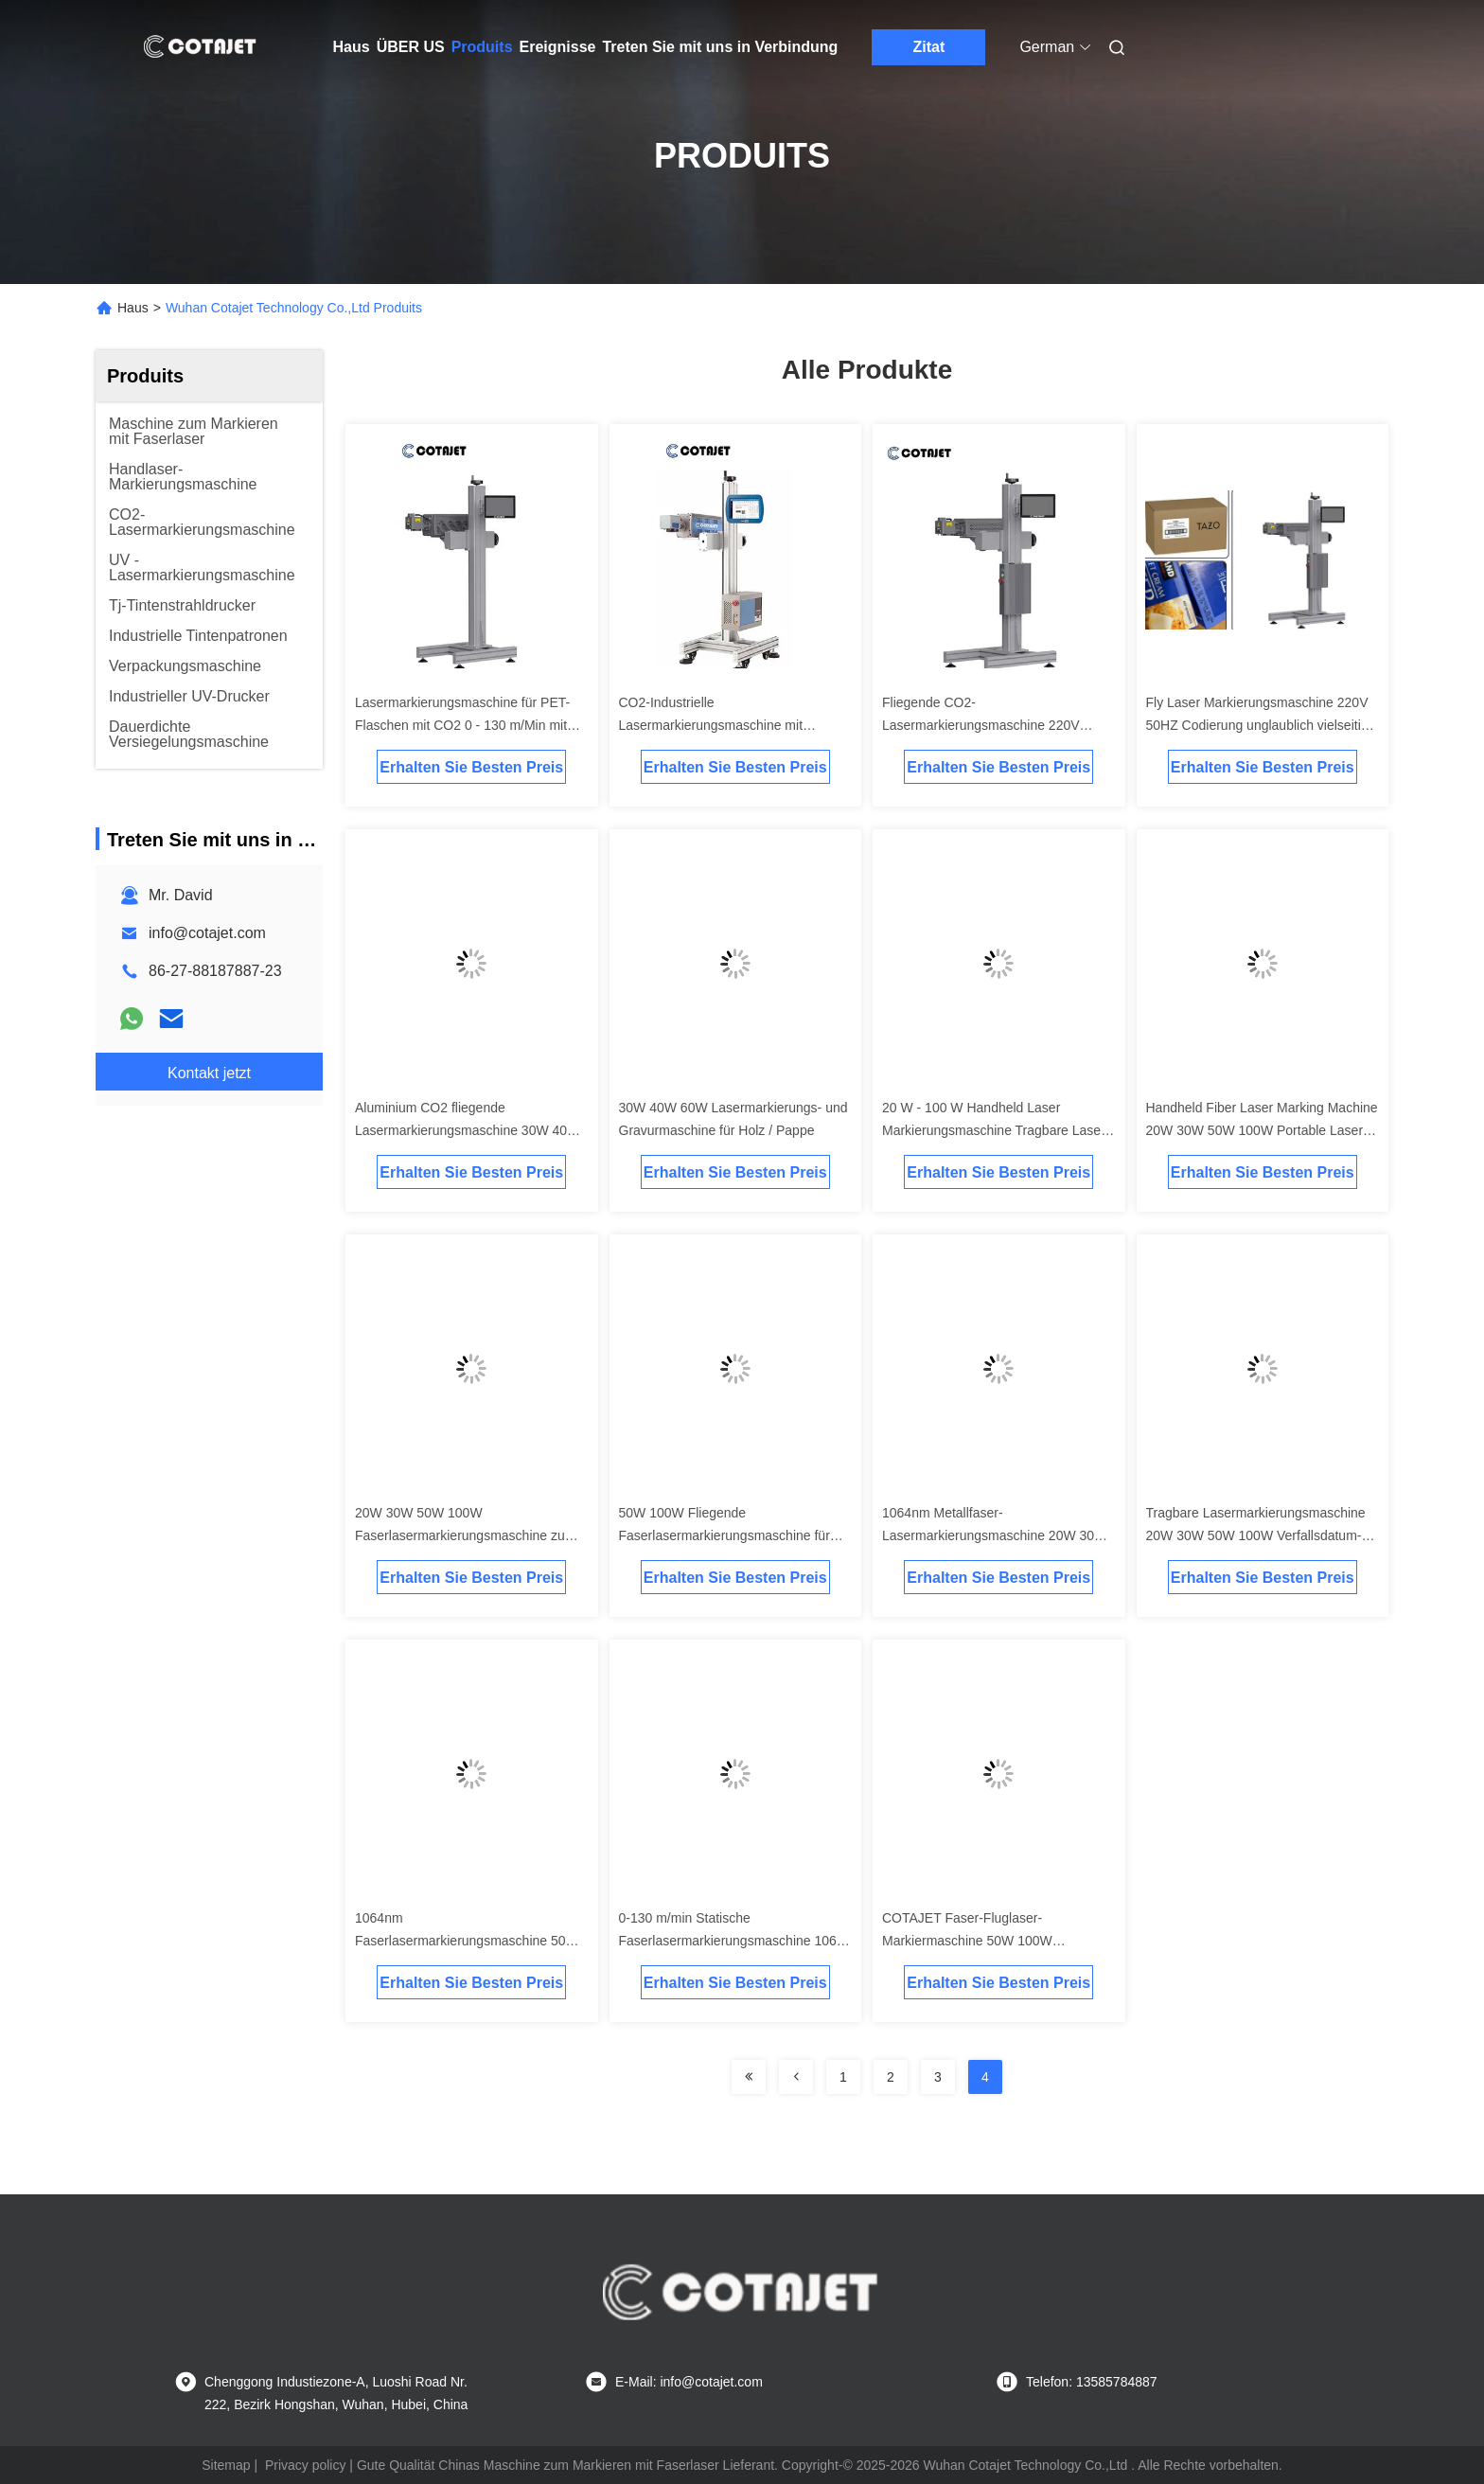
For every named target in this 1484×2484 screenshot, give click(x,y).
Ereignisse (558, 47)
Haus (351, 47)
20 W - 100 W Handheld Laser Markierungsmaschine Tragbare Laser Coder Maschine (993, 1130)
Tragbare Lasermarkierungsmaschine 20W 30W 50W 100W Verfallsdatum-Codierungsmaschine (1256, 1535)
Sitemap (226, 2465)
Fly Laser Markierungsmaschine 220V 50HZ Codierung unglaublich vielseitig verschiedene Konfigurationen (1257, 725)
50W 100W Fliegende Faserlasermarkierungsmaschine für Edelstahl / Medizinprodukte (724, 1535)
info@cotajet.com (207, 933)
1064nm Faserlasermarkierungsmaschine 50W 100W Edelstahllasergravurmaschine (466, 1940)
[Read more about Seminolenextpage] (749, 2077)
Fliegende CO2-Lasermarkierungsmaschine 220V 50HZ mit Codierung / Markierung (981, 725)
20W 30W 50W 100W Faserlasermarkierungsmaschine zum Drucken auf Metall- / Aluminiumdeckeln (471, 1535)
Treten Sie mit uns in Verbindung (720, 47)
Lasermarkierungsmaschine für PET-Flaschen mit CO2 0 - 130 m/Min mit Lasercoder (462, 725)
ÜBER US (411, 47)
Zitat (929, 47)
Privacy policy (305, 2465)
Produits (482, 47)
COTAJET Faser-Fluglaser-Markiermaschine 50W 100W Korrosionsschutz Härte (967, 1940)
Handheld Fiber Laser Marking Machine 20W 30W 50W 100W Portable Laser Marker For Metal (1262, 1130)
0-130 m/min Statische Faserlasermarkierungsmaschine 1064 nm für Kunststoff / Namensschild (731, 1940)
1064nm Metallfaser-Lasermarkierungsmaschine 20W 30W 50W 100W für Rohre (994, 1535)
